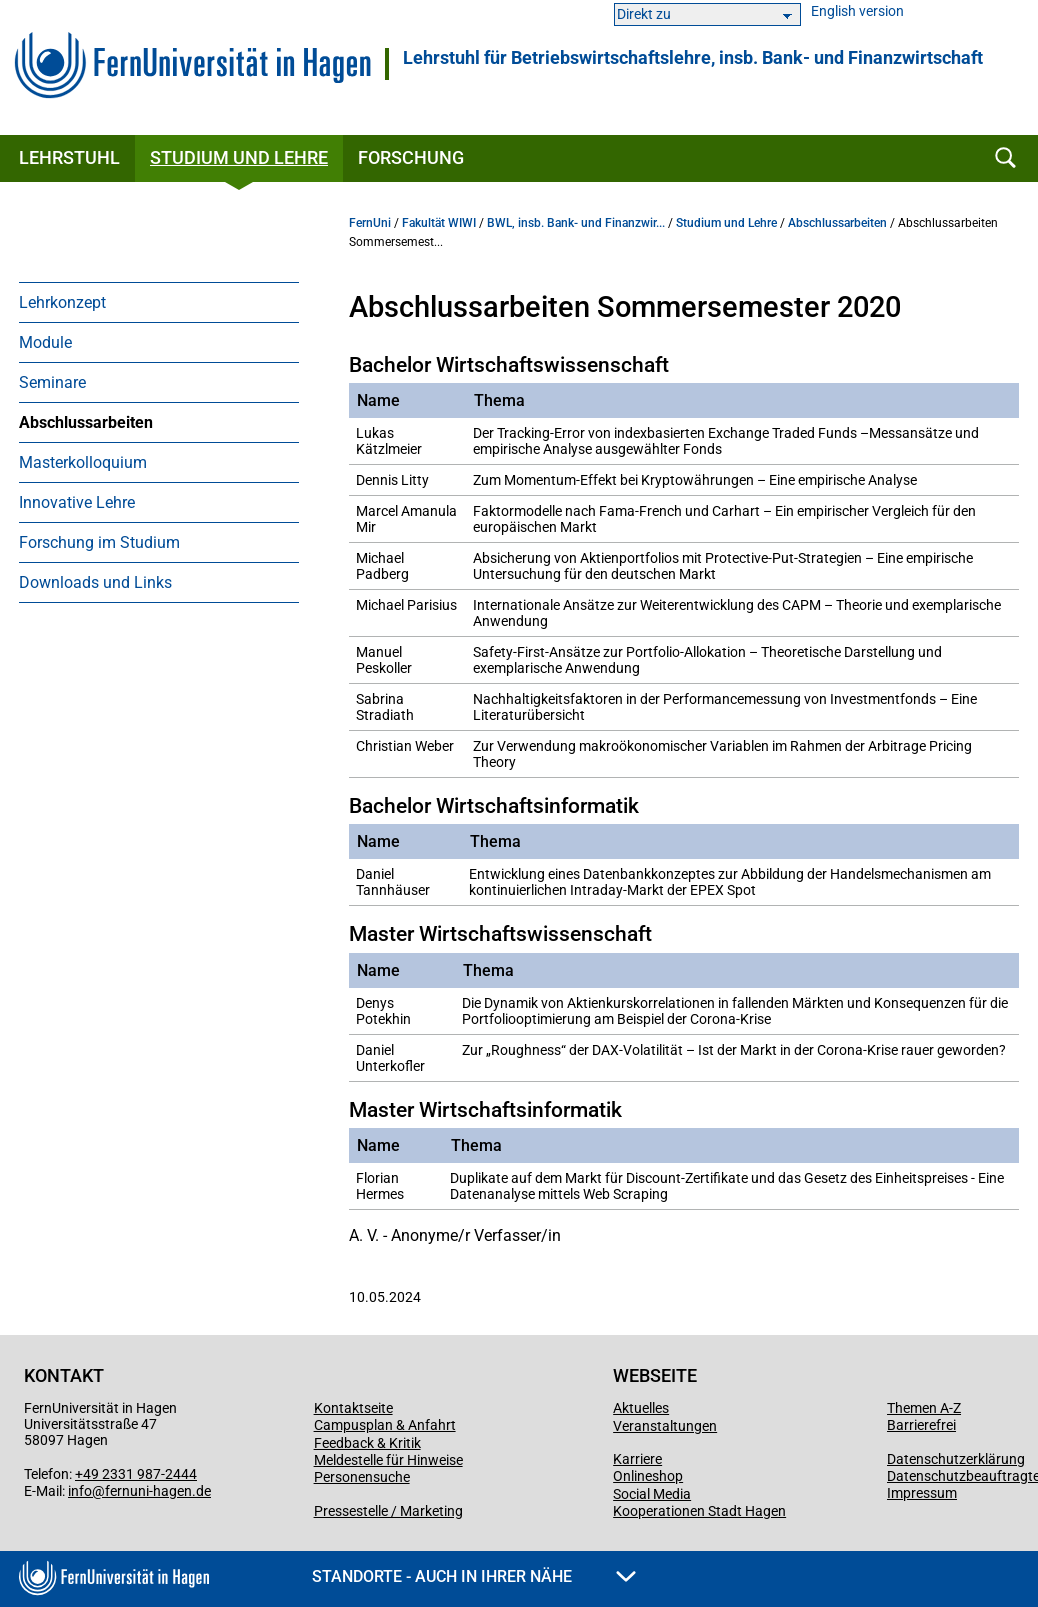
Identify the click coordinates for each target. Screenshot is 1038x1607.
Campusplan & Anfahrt (385, 1425)
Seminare (52, 382)
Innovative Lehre (77, 502)
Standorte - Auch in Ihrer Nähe (474, 1576)
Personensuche (362, 1477)
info (80, 1491)
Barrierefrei (921, 1425)
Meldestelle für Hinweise (388, 1460)
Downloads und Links (95, 582)
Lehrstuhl (69, 157)
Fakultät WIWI (439, 223)
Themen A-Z (924, 1408)
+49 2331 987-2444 (136, 1474)
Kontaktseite (353, 1408)
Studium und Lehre (239, 157)
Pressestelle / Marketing (388, 1511)
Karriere (637, 1459)
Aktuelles (641, 1408)
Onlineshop (648, 1476)
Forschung (411, 157)
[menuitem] (159, 302)
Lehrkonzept (62, 302)
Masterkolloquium (83, 462)
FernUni (370, 223)
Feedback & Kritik (367, 1443)
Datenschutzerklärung (956, 1459)
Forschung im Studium (99, 542)
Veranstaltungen (665, 1426)
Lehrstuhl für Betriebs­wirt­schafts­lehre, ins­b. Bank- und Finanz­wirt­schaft (693, 58)
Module (45, 342)
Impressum (922, 1493)
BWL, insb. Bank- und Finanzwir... (576, 223)
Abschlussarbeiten (86, 422)
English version (857, 11)
